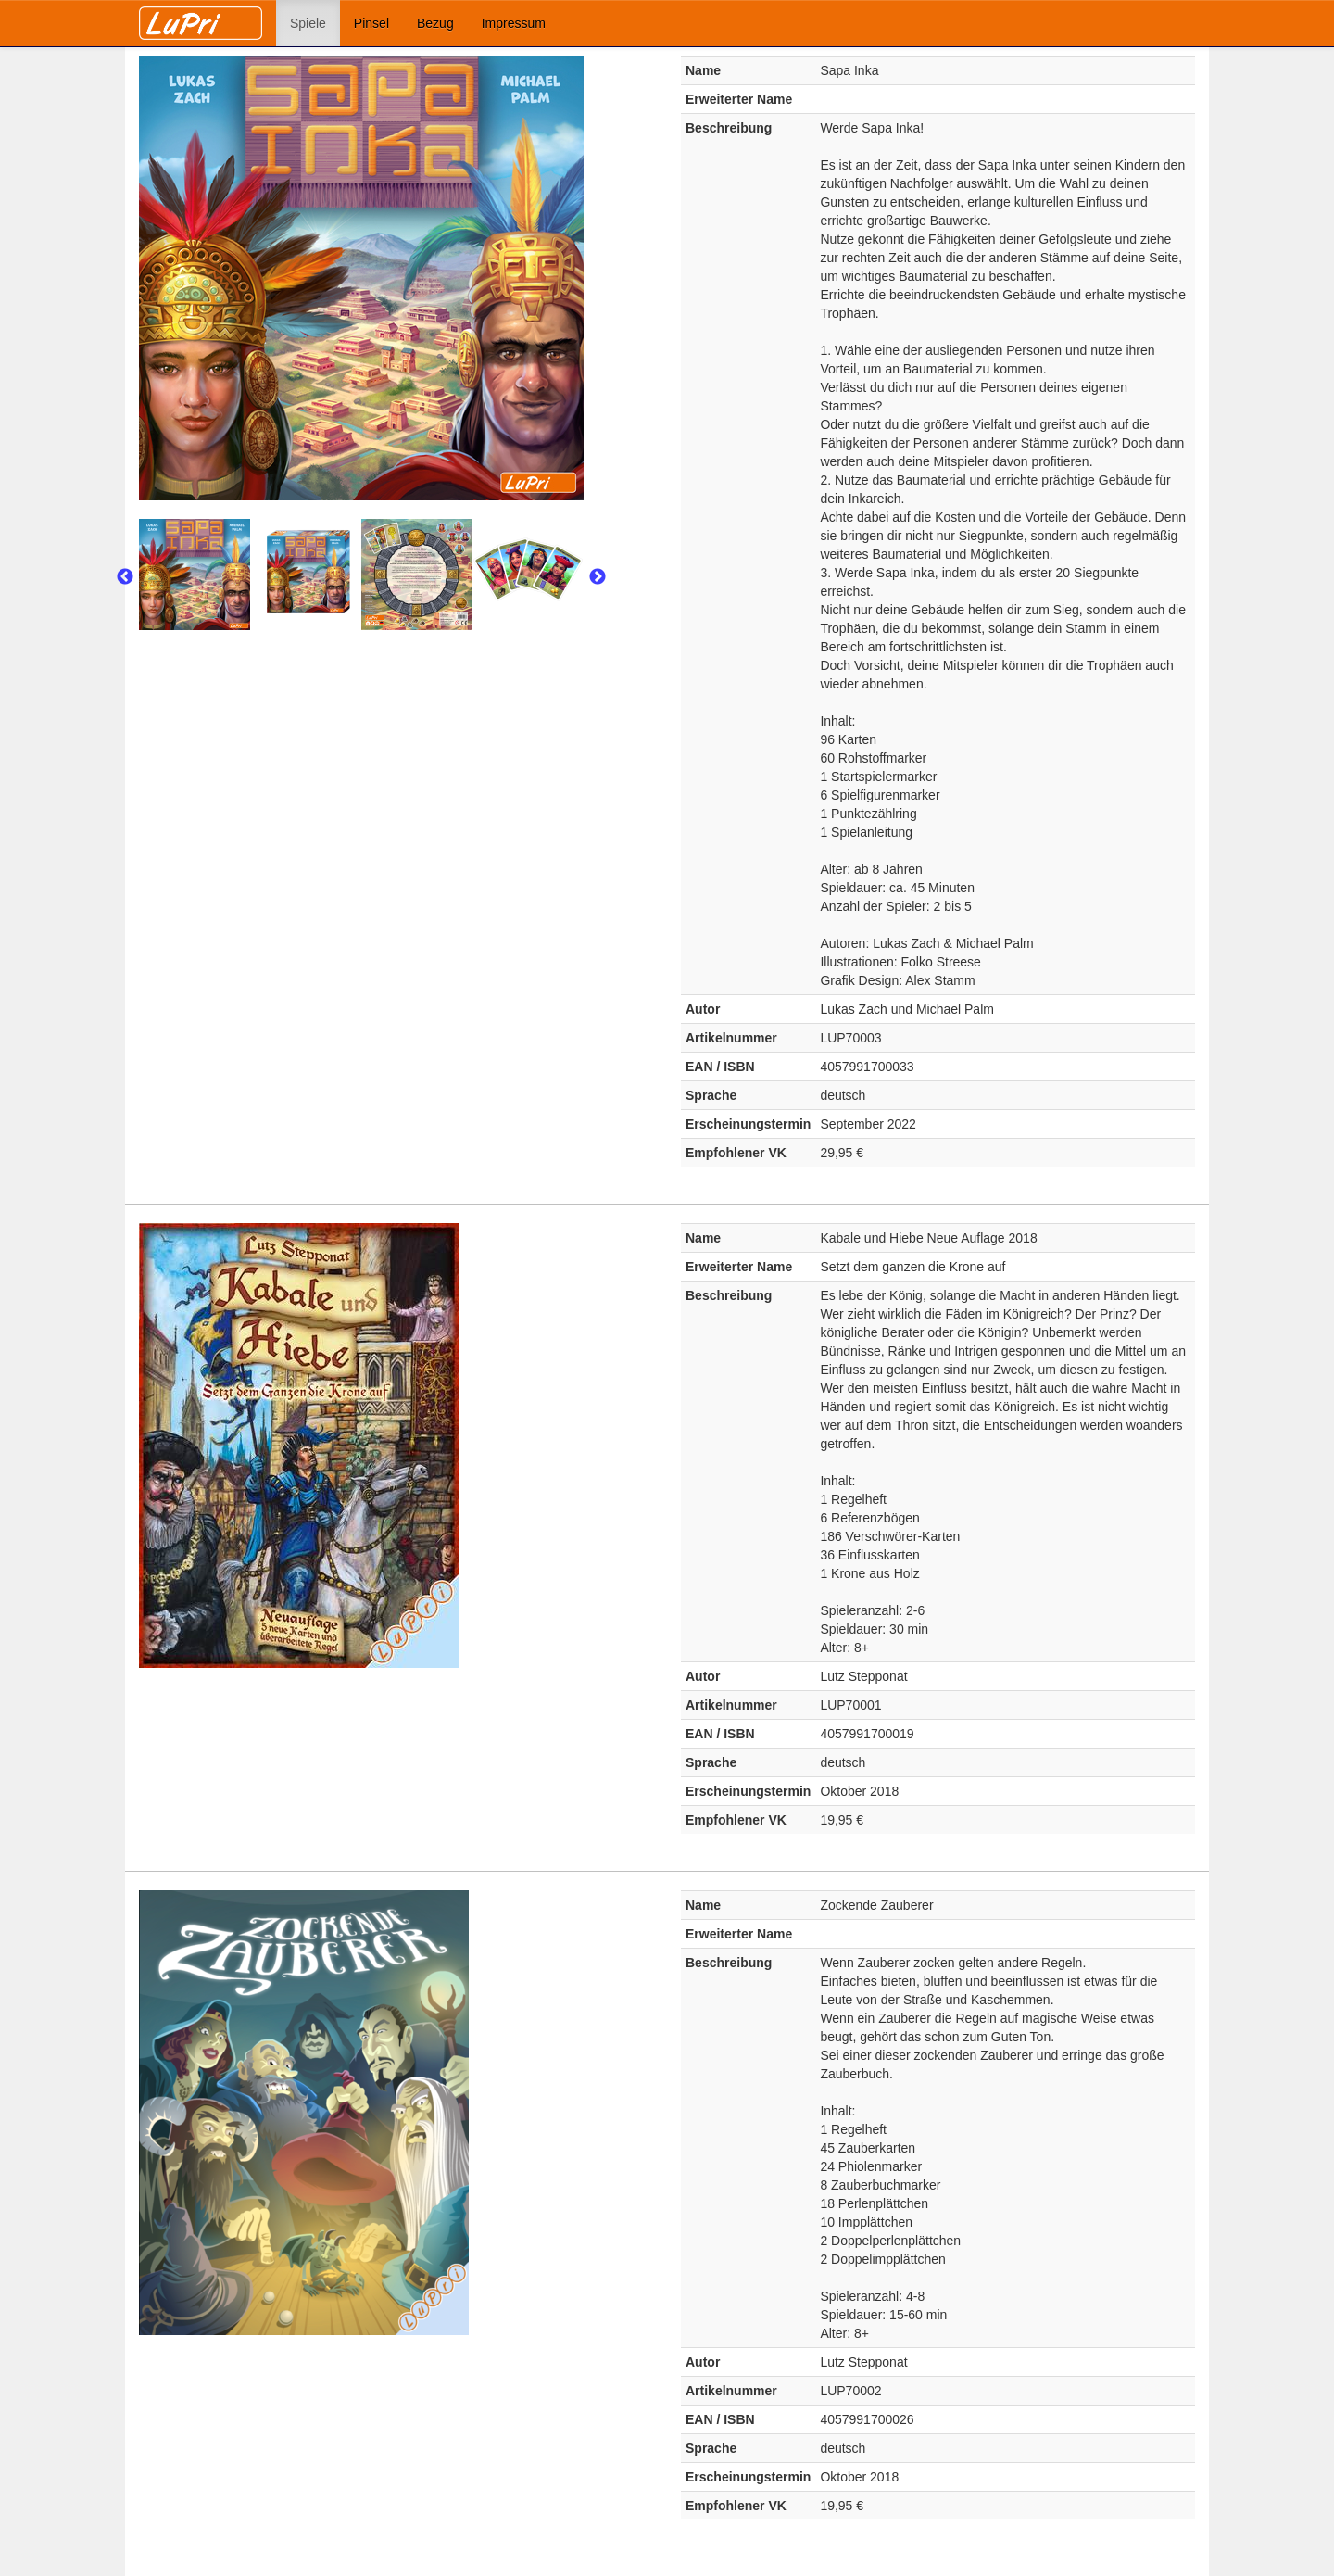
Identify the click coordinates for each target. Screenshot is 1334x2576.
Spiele (308, 23)
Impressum (514, 23)
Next (597, 577)
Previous (125, 577)
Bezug (435, 23)
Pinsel (371, 23)
